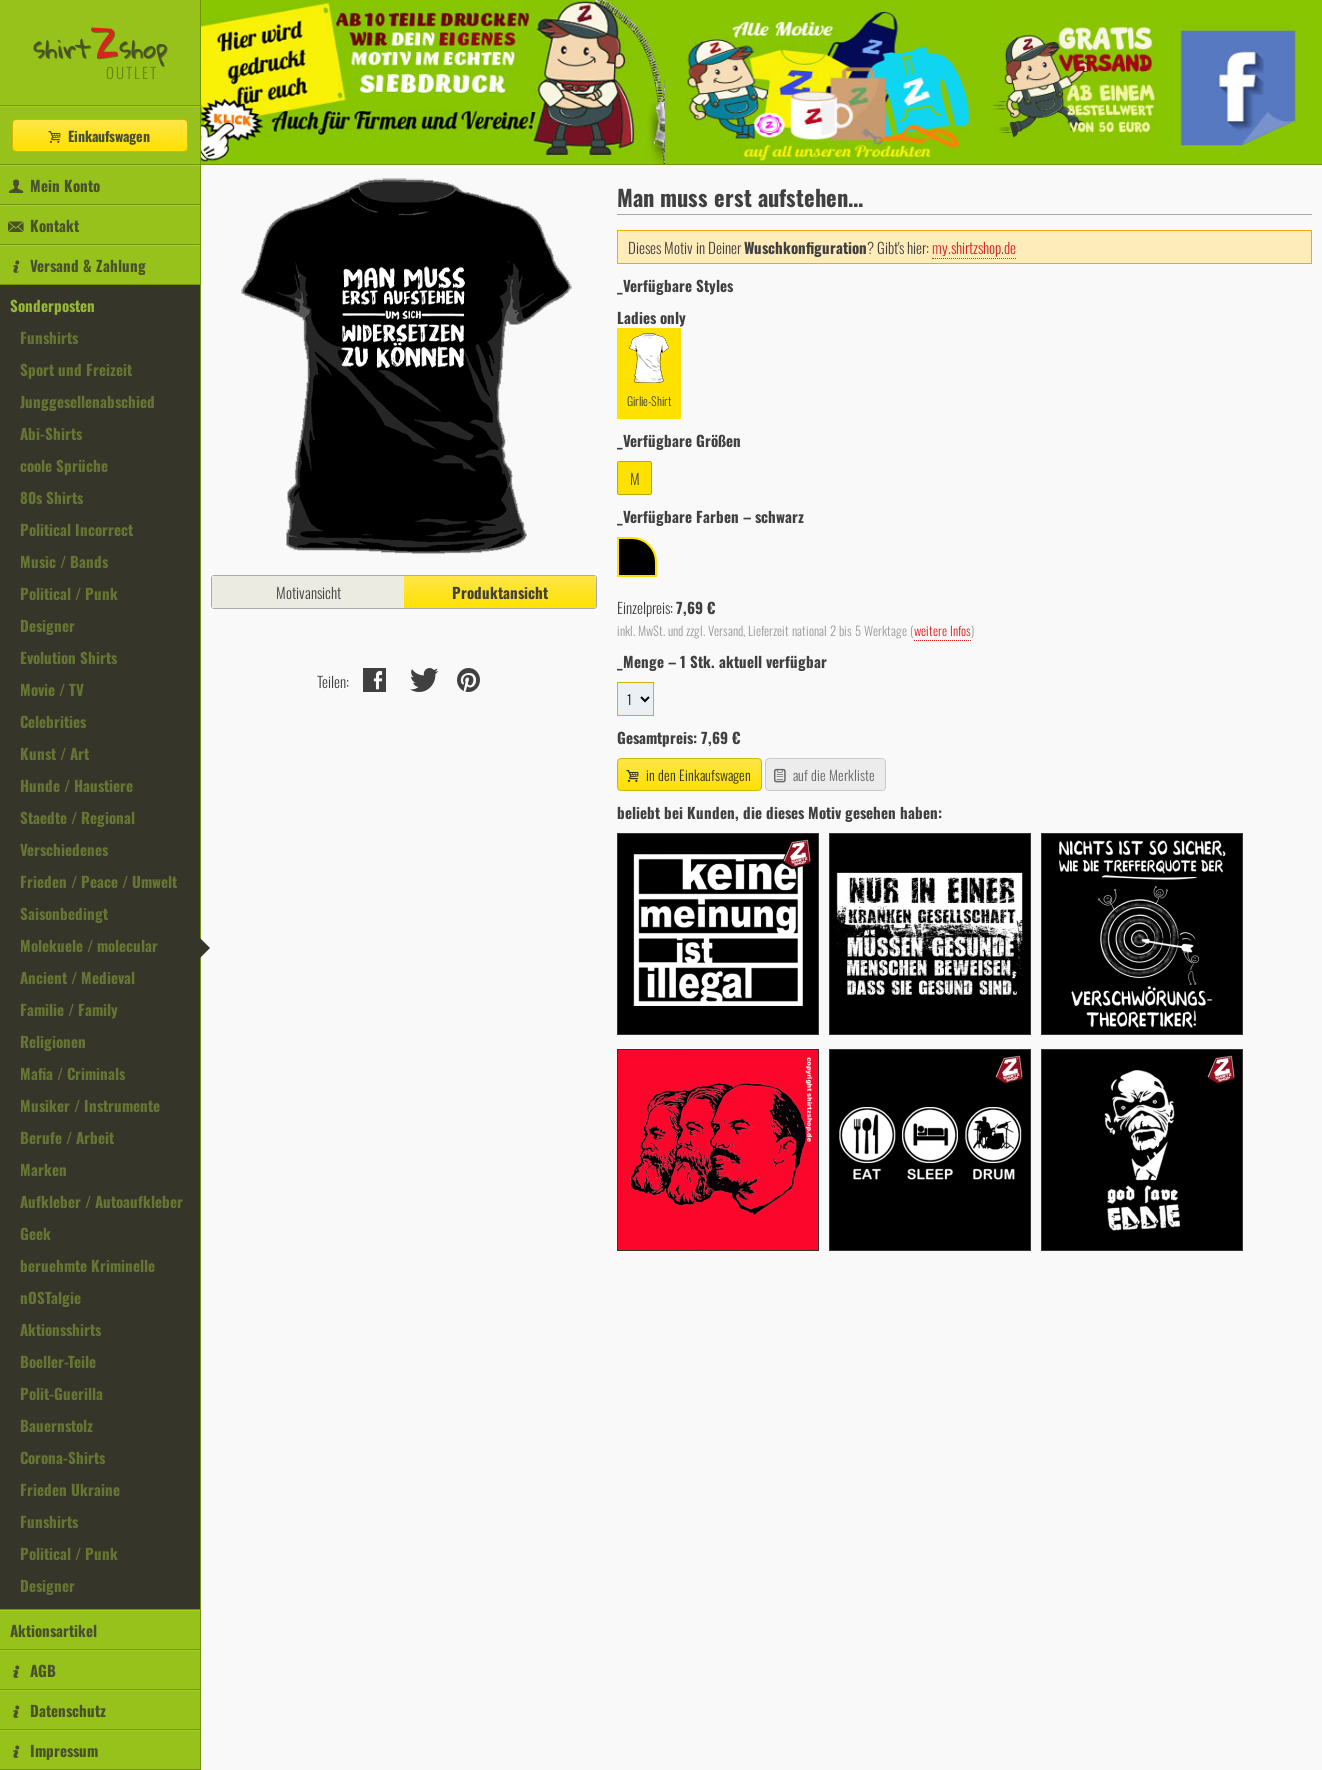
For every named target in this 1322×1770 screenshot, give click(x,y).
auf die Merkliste (823, 774)
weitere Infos (942, 630)
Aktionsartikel (53, 1630)
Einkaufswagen (98, 135)
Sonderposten (52, 305)
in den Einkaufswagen (687, 774)
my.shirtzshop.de (974, 247)
